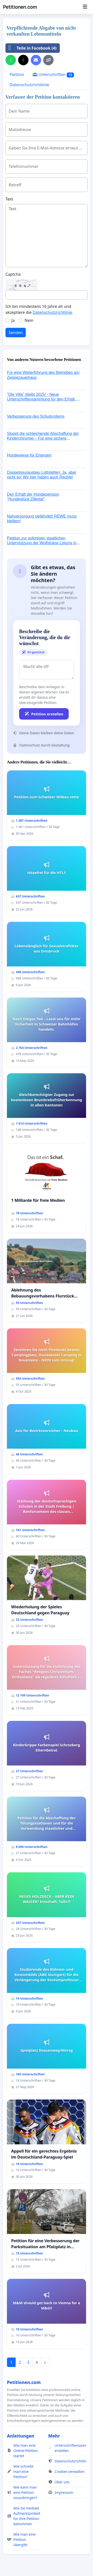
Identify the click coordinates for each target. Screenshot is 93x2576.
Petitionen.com (20, 7)
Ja (13, 320)
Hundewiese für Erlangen (29, 455)
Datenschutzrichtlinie (29, 84)
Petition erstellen (44, 713)
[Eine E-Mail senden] (36, 60)
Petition (17, 74)
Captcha (13, 274)
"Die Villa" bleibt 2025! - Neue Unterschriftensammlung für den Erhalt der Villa (44, 399)
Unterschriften (53, 74)
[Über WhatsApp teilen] (10, 60)
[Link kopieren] (48, 60)
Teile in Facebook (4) (31, 48)
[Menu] (85, 7)
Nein (29, 320)
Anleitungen (20, 2436)
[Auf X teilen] (23, 60)
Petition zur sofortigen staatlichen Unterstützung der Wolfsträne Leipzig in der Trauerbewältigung (41, 543)
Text (9, 199)
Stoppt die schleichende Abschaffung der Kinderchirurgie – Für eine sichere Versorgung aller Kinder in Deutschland (43, 438)
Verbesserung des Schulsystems (35, 416)
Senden (16, 332)
